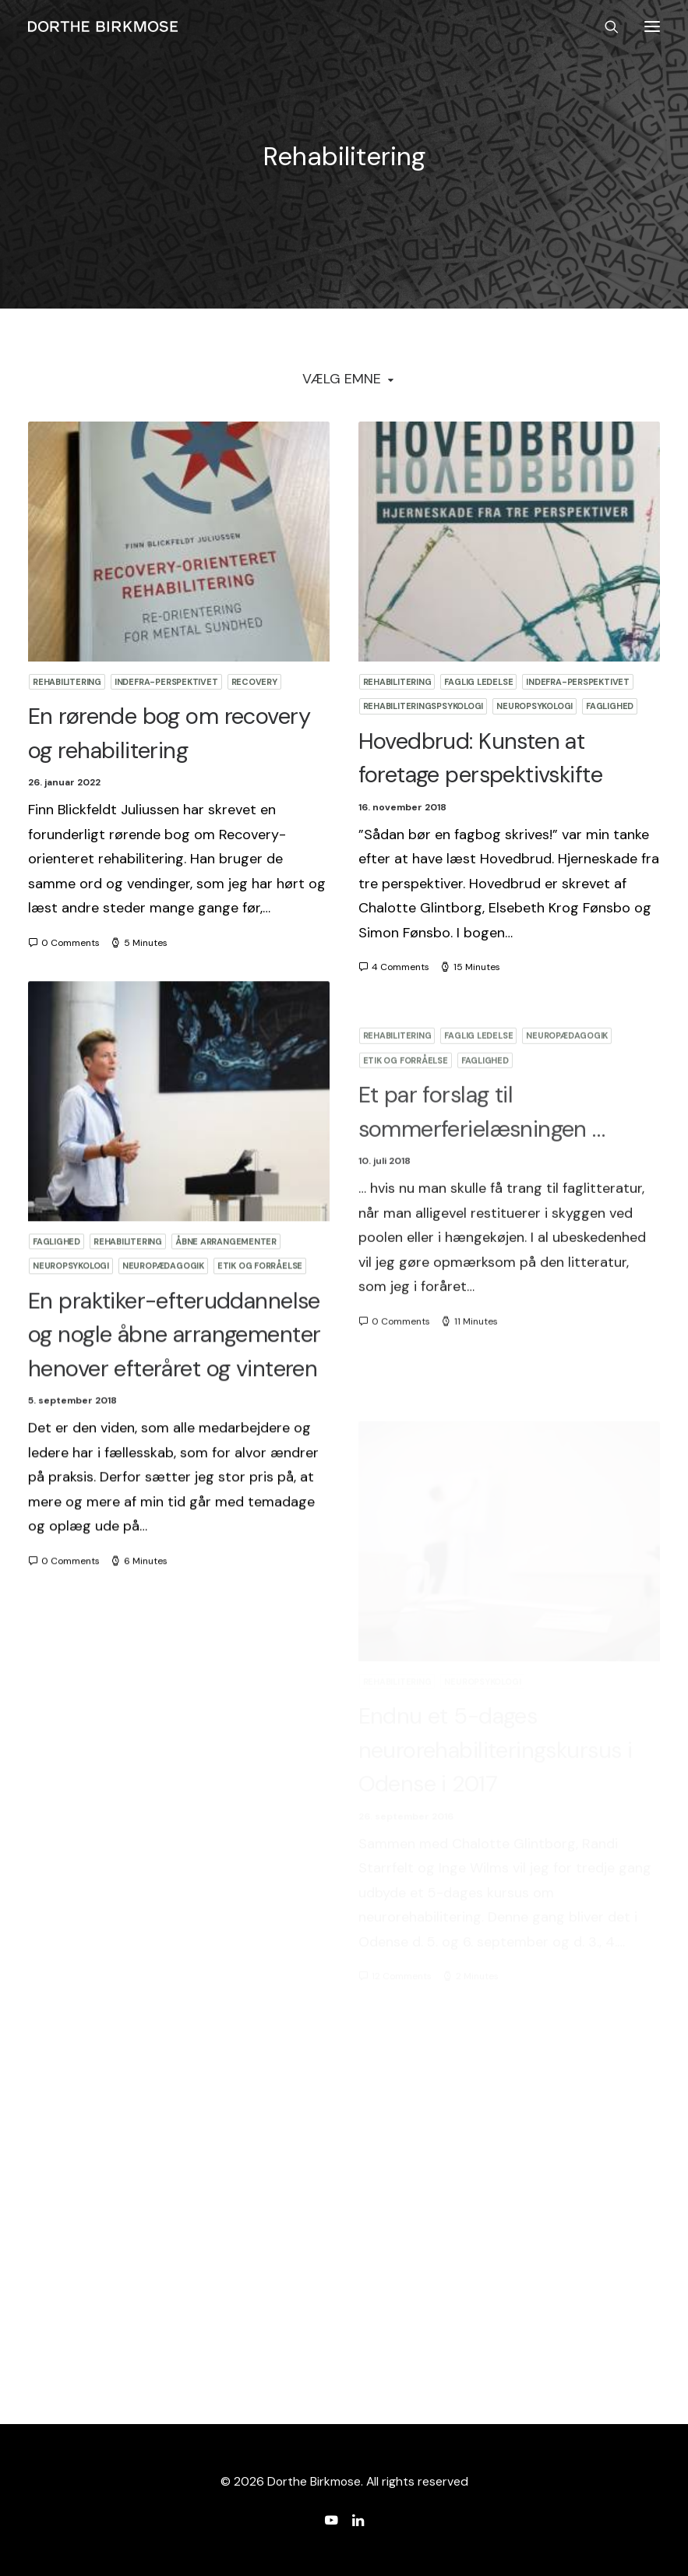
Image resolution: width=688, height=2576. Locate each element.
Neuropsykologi (534, 705)
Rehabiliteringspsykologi (423, 705)
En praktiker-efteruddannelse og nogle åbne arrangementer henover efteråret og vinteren (174, 1409)
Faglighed (609, 705)
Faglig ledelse (478, 681)
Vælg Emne (341, 378)
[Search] (605, 26)
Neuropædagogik (163, 1341)
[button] (652, 26)
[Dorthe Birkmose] (105, 26)
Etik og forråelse (259, 1341)
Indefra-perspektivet (166, 681)
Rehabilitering (67, 681)
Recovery (254, 681)
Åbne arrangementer (226, 1316)
